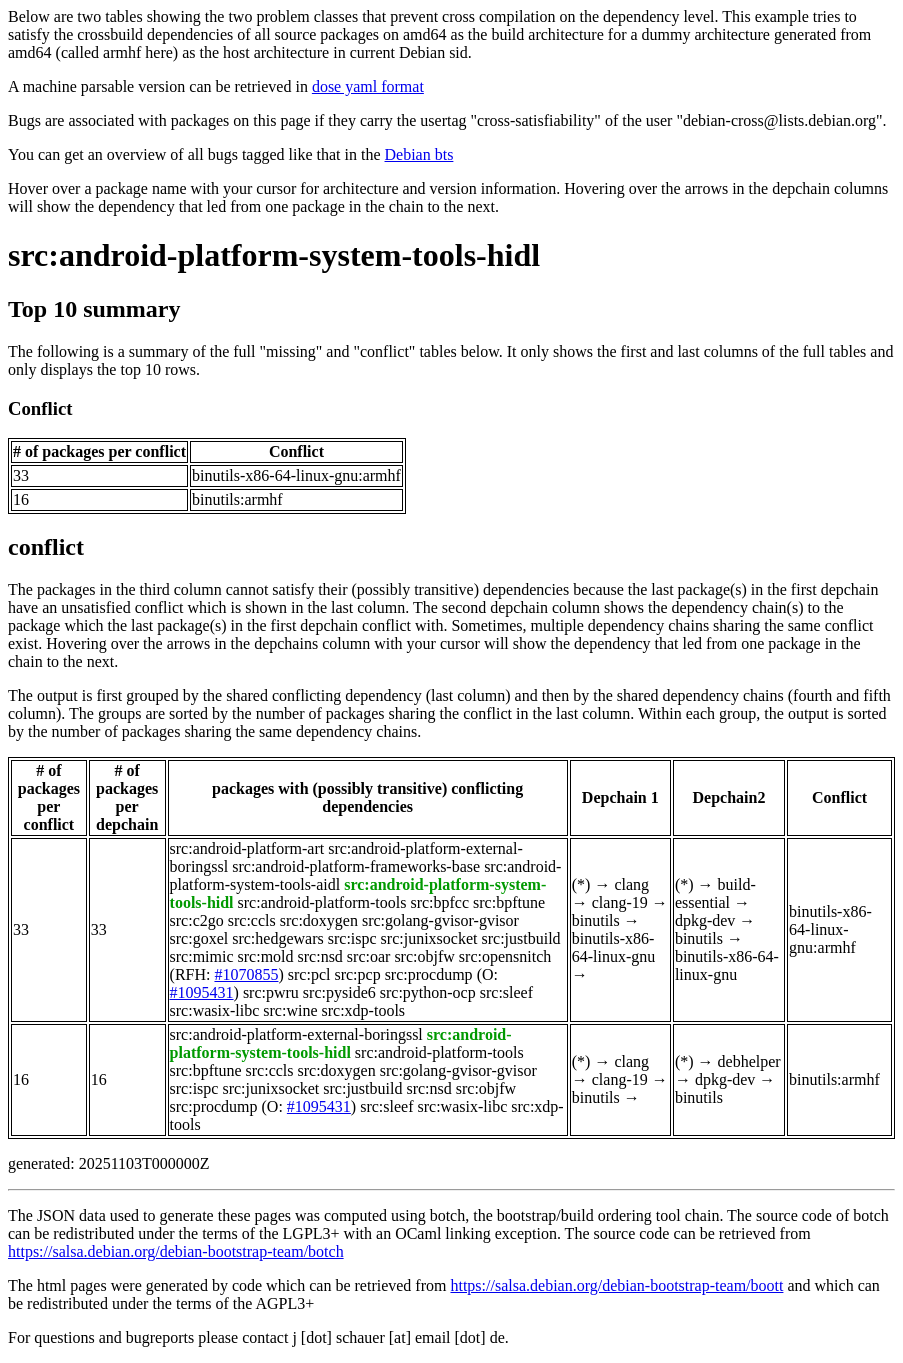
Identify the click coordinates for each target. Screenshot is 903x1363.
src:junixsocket (429, 938)
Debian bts (419, 154)
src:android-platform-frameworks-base (356, 866)
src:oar (369, 956)
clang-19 (620, 902)
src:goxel (199, 938)
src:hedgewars (278, 938)
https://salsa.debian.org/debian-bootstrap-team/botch (176, 1251)
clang (631, 884)
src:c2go (197, 920)
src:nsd (320, 956)
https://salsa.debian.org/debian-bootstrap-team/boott (616, 1285)
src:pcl (309, 974)
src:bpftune (509, 902)
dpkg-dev (705, 920)
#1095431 (202, 992)
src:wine (290, 1010)
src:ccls (252, 920)
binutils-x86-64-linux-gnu (614, 947)
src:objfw (424, 956)
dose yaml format (368, 86)
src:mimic (202, 956)
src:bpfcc (439, 902)
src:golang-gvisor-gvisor (440, 920)
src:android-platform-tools (322, 902)
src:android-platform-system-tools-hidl (274, 255)
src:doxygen (319, 920)
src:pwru (271, 992)
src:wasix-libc (215, 1010)
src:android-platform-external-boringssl (296, 1034)
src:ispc (352, 938)
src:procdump (429, 974)
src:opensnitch (505, 956)
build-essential (715, 893)
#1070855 (246, 974)
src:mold (266, 956)
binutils (596, 920)
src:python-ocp (428, 992)
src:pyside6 (339, 992)
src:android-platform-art (247, 848)
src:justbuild (520, 938)
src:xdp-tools (364, 1010)
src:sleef (506, 992)
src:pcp (357, 974)
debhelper (749, 1061)
